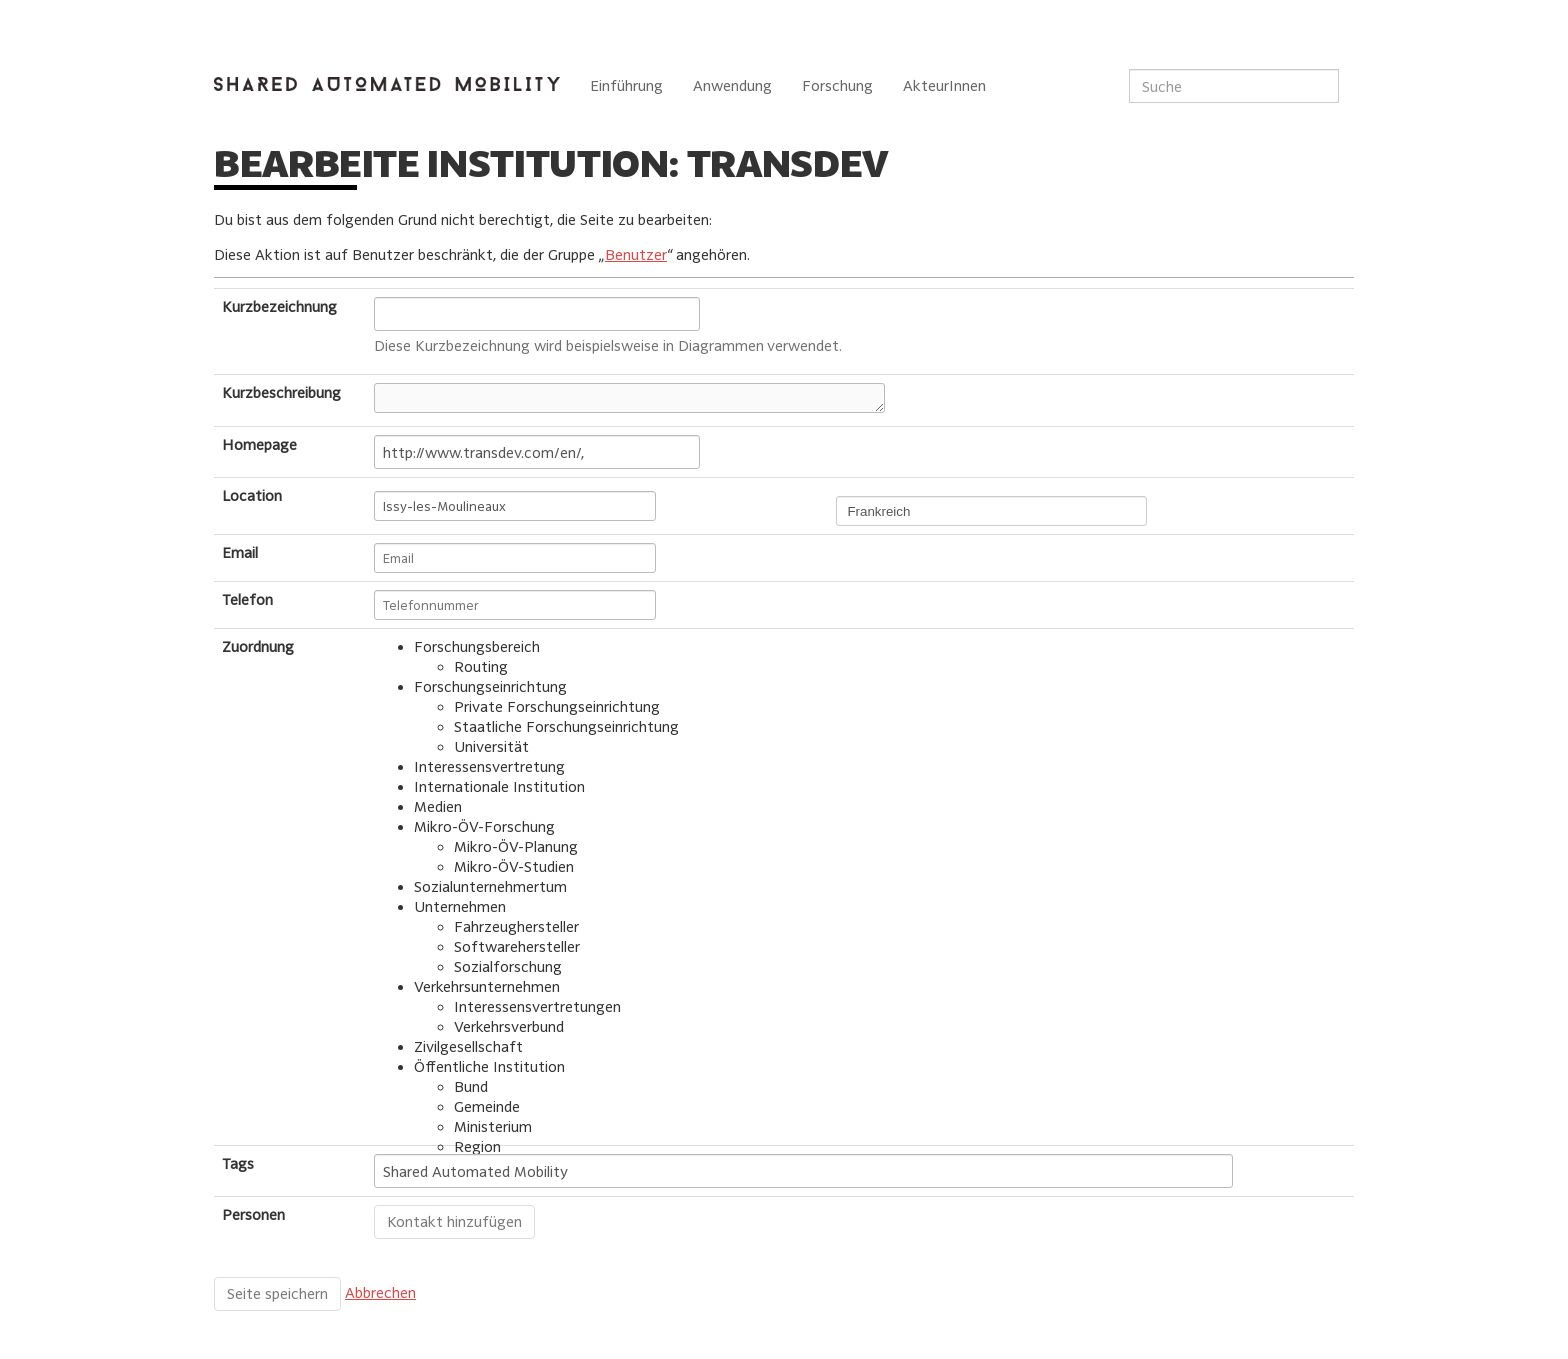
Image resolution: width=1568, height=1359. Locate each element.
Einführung (626, 85)
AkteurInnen (944, 85)
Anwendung (732, 85)
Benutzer (636, 254)
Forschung (837, 85)
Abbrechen (380, 1292)
